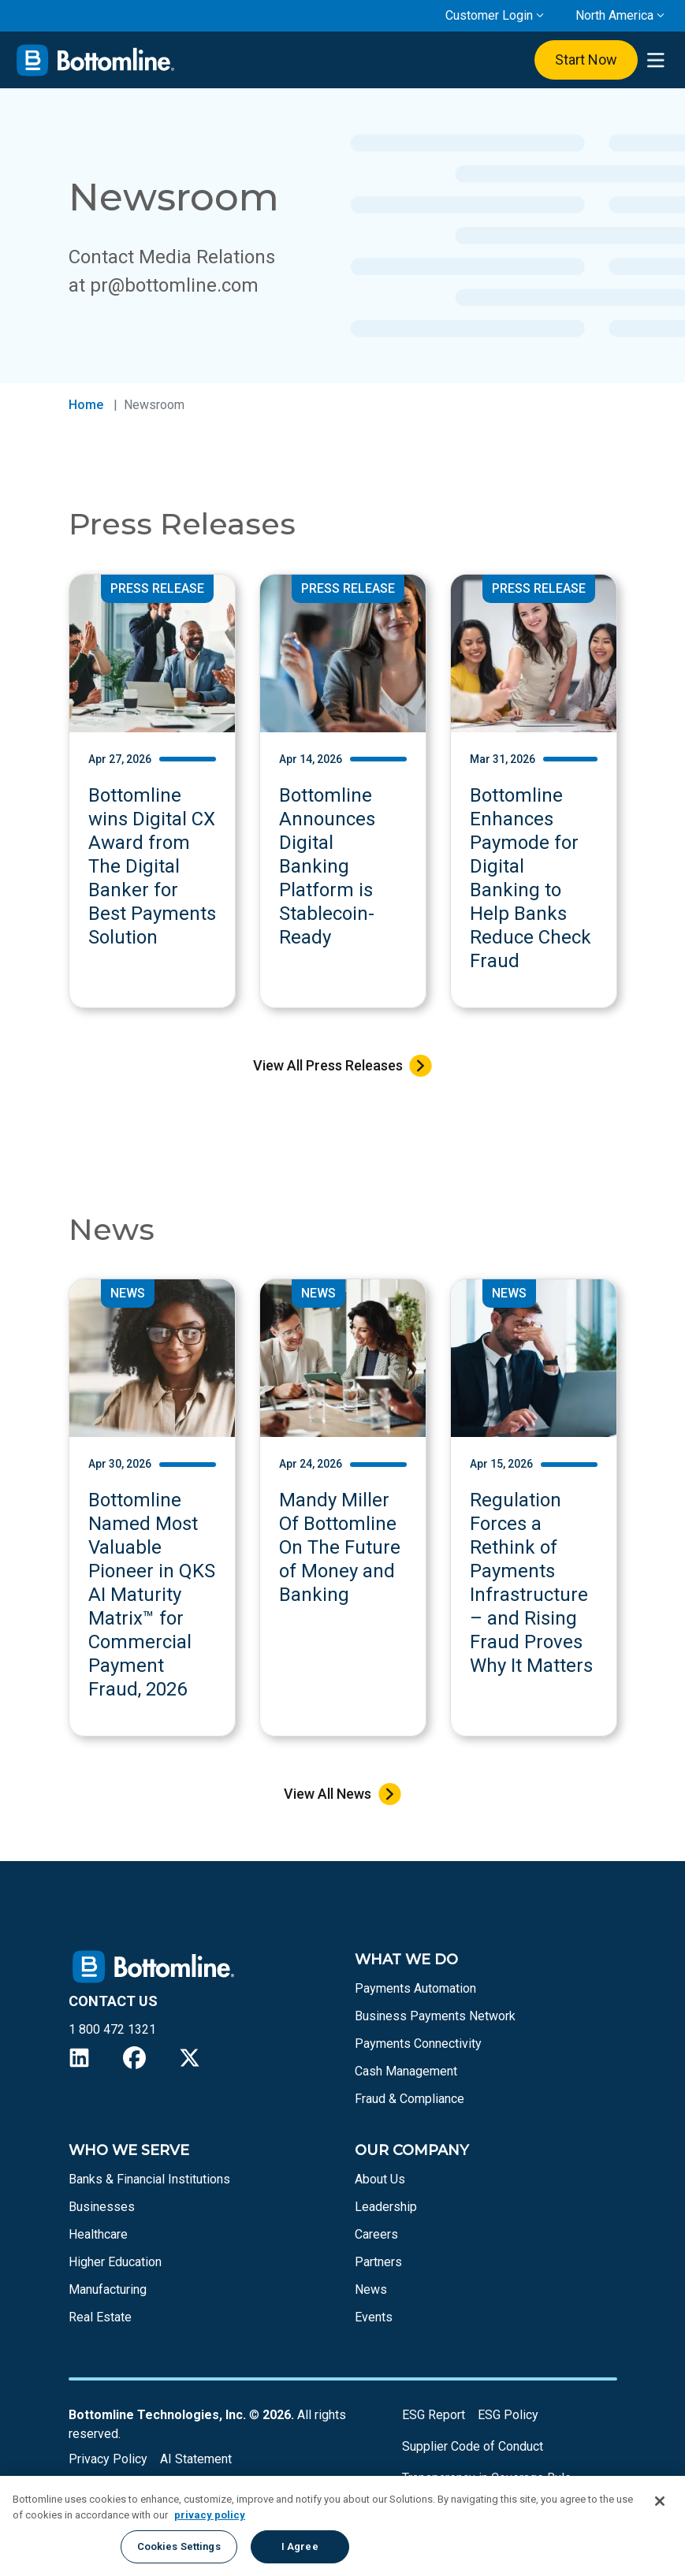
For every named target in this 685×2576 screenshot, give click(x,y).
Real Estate (100, 2317)
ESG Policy (508, 2414)
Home (86, 404)
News (371, 2289)
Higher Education (115, 2261)
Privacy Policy (108, 2458)
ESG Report (433, 2414)
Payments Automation (415, 1988)
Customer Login (489, 15)
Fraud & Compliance (409, 2098)
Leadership (386, 2206)
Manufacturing (108, 2289)
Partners (378, 2261)
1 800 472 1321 (112, 2029)
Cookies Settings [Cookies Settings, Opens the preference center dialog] (179, 2546)
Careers (376, 2234)
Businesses (102, 2206)
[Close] (659, 2501)
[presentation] (655, 60)
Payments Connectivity (418, 2043)
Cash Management (406, 2071)
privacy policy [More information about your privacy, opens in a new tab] (209, 2515)
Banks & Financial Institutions (149, 2179)
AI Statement (196, 2458)
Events (374, 2317)
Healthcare (98, 2234)
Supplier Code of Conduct (472, 2446)
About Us (380, 2179)
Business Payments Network (435, 2015)
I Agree (299, 2546)
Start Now (586, 59)
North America (614, 15)
